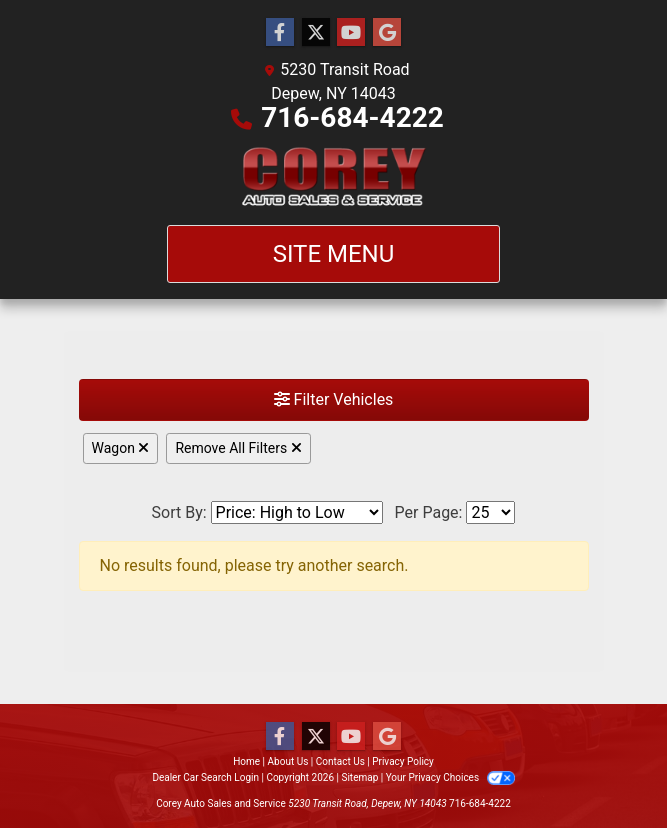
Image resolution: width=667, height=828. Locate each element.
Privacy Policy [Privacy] (403, 761)
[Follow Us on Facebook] (280, 33)
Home (246, 761)
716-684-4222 (352, 117)
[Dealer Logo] (333, 177)
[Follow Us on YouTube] (351, 33)
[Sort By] (297, 512)
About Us (288, 761)
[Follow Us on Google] (387, 33)
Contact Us (340, 761)
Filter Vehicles (334, 399)
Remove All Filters (238, 448)
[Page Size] (490, 512)
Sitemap (359, 777)
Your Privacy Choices (450, 777)
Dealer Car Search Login (205, 777)
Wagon (121, 448)
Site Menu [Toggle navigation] (334, 254)
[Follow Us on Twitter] (316, 33)
